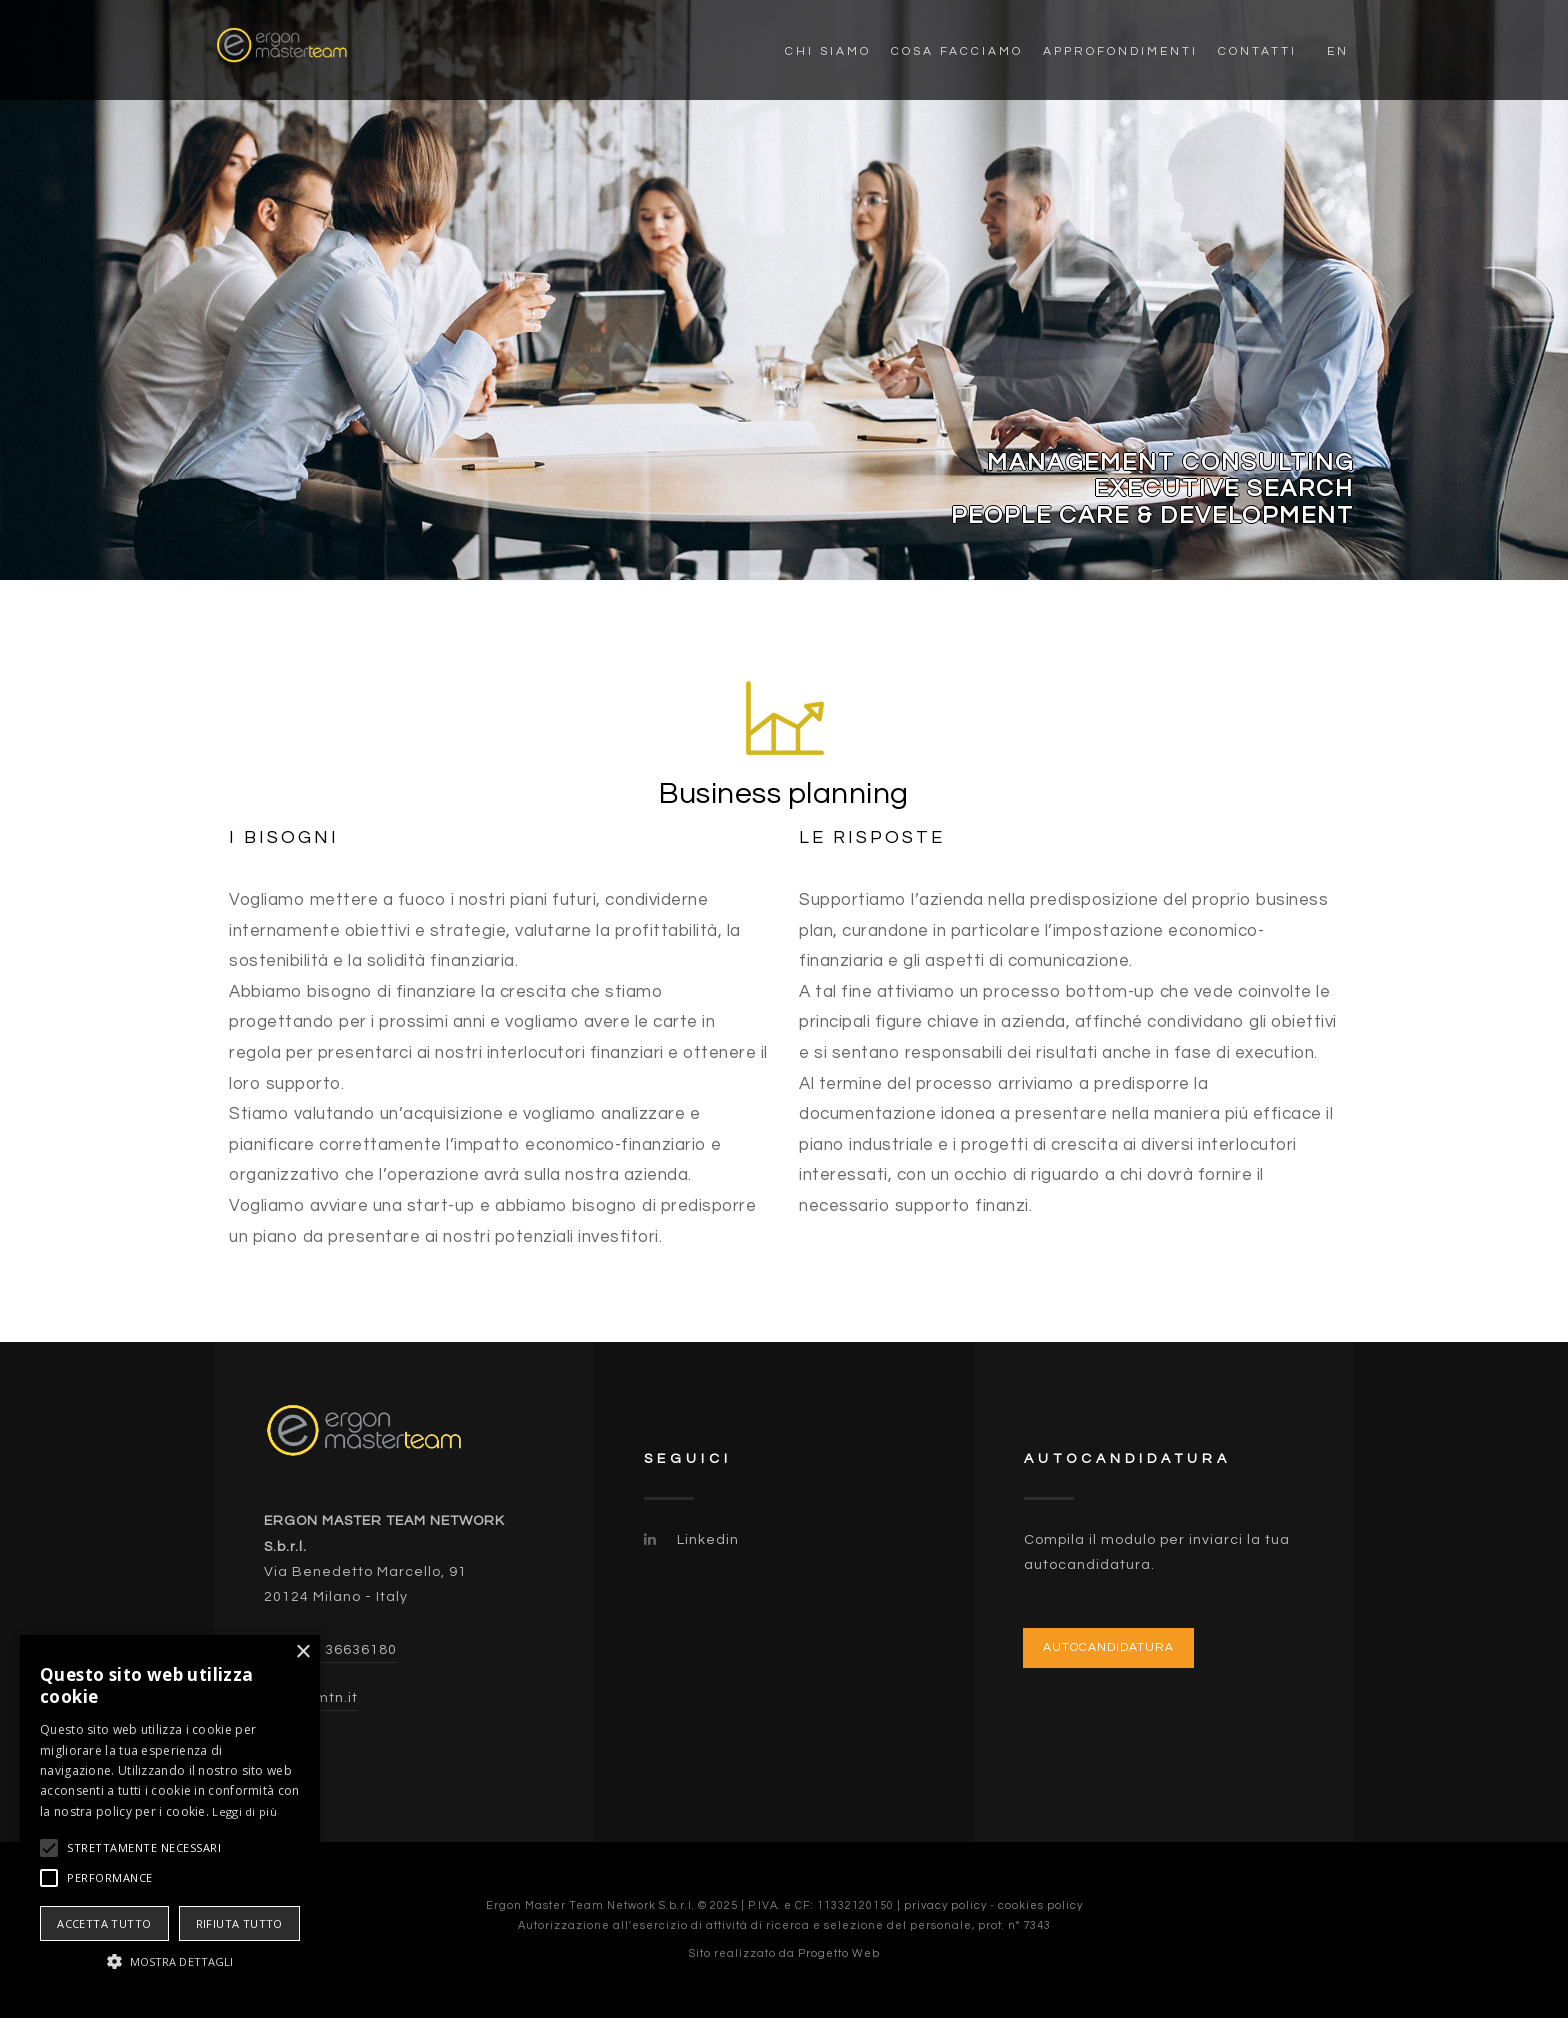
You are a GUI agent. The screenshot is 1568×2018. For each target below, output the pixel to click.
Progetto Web (839, 1953)
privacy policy (945, 1905)
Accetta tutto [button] (104, 1923)
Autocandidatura (1108, 1647)
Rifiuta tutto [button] (239, 1923)
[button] (170, 1961)
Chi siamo (828, 51)
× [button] (302, 1652)
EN (1338, 51)
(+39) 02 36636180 (330, 1650)
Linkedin (691, 1540)
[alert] (170, 1816)
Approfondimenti (1120, 51)
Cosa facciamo (957, 51)
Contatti (1257, 51)
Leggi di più (244, 1811)
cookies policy (1040, 1905)
